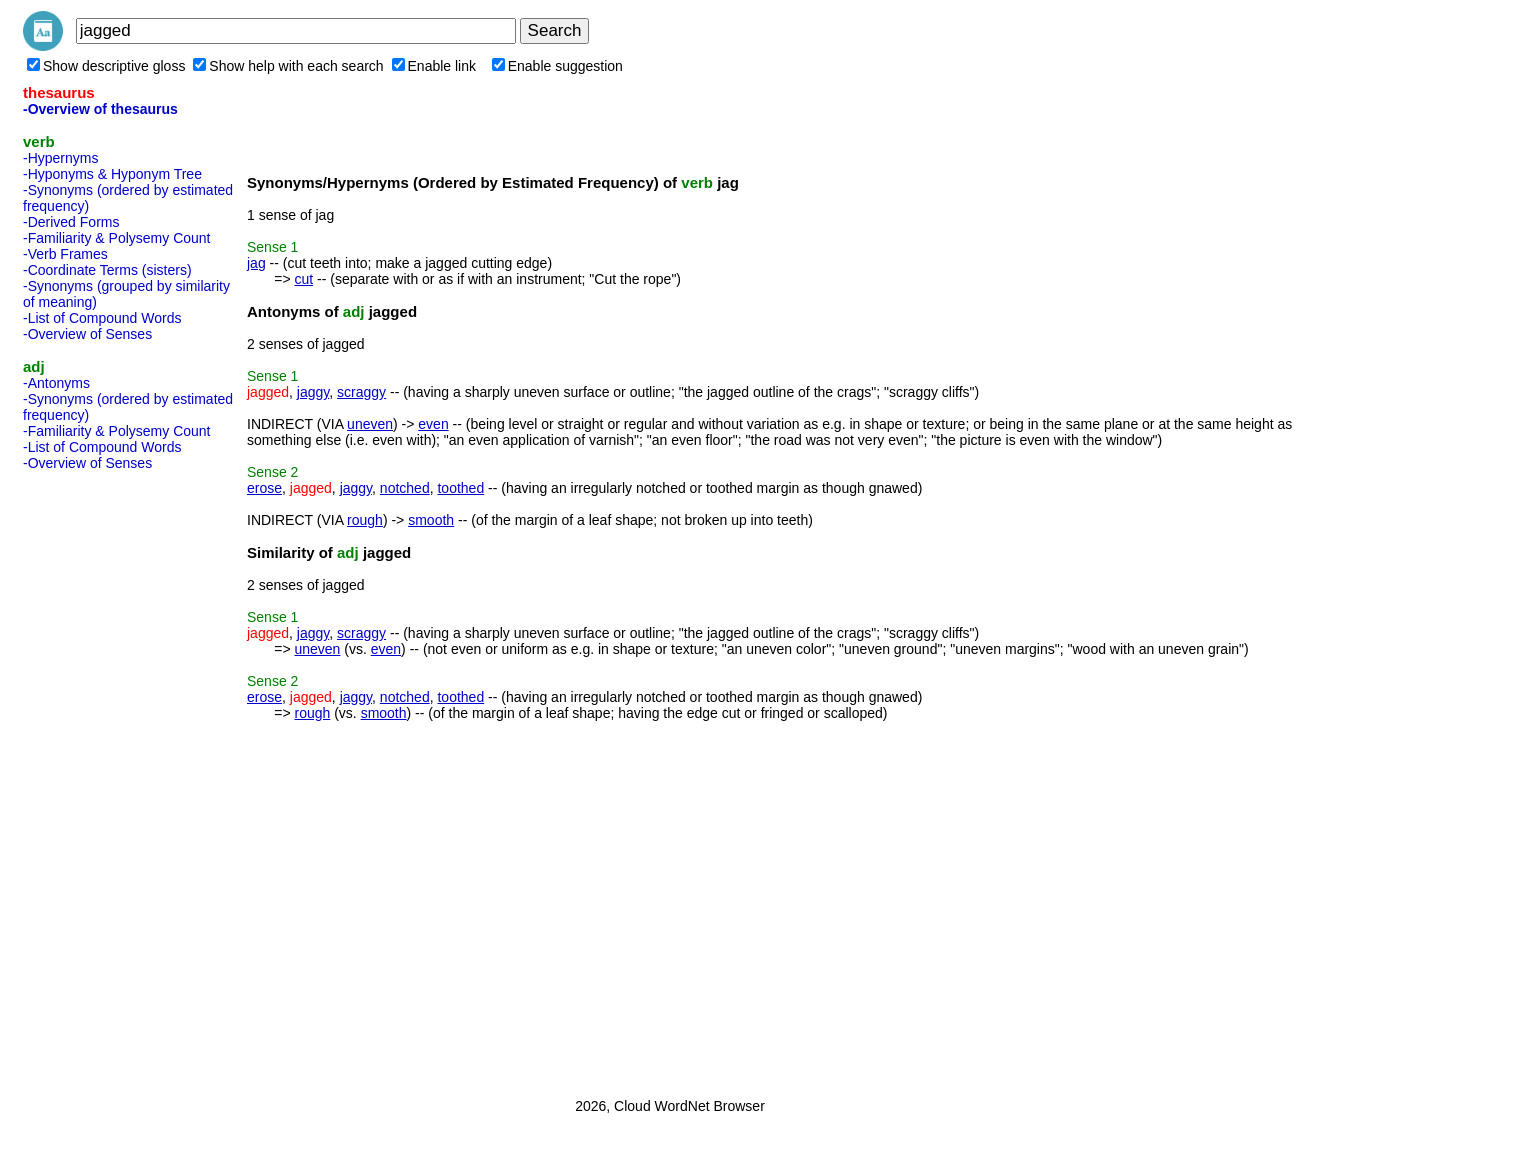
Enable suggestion (557, 66)
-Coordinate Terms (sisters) (107, 270)
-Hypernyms (60, 158)
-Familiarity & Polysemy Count (117, 238)
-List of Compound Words (102, 318)
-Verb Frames (65, 254)
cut (303, 279)
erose (264, 488)
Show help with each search (288, 66)
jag (256, 263)
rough (365, 520)
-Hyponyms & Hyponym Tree (112, 174)
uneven (370, 424)
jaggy (313, 392)
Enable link (434, 66)
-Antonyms (56, 383)
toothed (460, 488)
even (433, 424)
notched (405, 488)
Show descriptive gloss (106, 66)
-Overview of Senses (87, 334)
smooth (431, 520)
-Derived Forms (71, 222)
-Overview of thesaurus (100, 109)
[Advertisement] (103, 778)
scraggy (361, 392)
